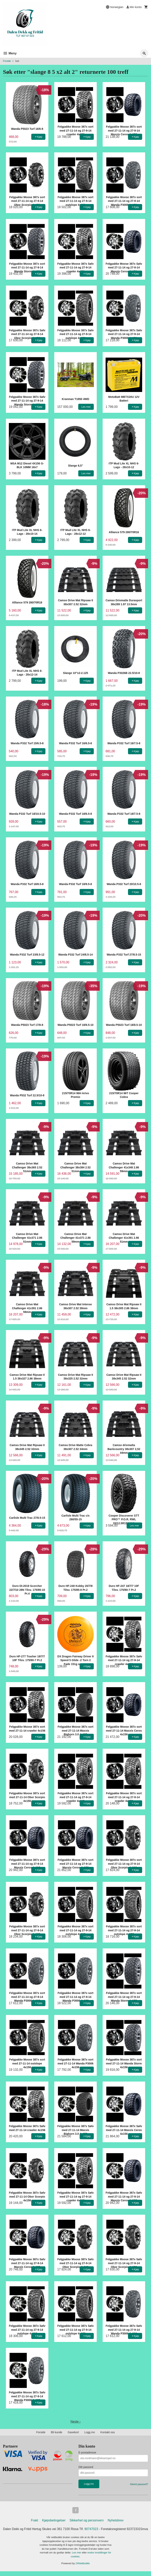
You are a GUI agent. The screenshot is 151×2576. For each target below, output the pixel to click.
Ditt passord (85, 2467)
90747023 (103, 2529)
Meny (10, 53)
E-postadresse (87, 2452)
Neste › (75, 2421)
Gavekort (73, 2432)
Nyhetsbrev (116, 2520)
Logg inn (89, 2432)
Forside (7, 61)
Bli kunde (56, 2432)
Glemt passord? (139, 2484)
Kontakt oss (107, 2432)
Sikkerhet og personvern (87, 2520)
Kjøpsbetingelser (53, 2520)
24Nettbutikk (83, 2568)
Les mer (77, 2557)
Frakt (34, 2520)
